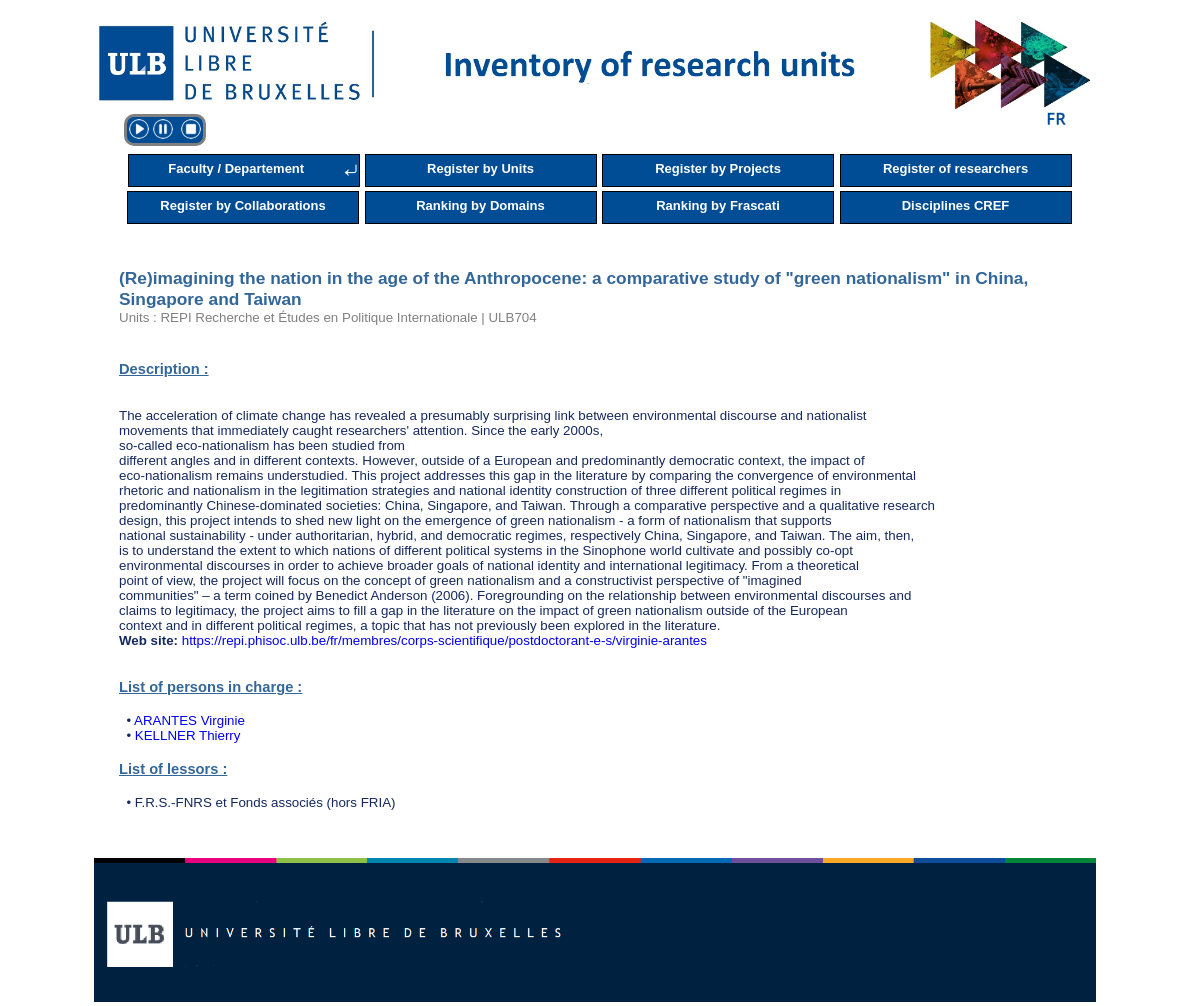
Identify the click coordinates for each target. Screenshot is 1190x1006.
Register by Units (480, 168)
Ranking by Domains (480, 205)
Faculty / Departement (236, 168)
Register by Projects (718, 168)
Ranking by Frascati (718, 205)
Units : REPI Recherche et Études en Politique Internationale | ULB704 (328, 317)
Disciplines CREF (956, 205)
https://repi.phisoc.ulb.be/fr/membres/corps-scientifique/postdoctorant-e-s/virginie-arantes (444, 640)
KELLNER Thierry (188, 735)
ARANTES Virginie (189, 720)
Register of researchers (955, 168)
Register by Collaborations (242, 205)
